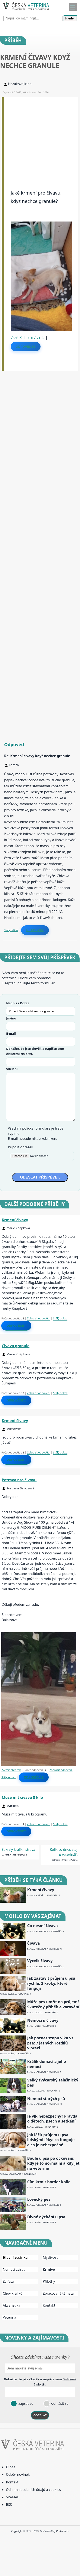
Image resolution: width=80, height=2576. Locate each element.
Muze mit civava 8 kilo (22, 1797)
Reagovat (35, 930)
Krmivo (49, 2269)
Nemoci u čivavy (42, 2020)
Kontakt (49, 2305)
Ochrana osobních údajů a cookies (33, 2489)
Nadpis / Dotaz (17, 1003)
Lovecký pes (39, 2199)
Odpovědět (25, 346)
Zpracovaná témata (58, 2293)
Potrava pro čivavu (19, 1479)
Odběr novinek (18, 2474)
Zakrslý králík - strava (18, 1849)
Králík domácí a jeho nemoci (46, 2064)
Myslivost (50, 2257)
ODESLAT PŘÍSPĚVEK (40, 1177)
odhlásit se (59, 2403)
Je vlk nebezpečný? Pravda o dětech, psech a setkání (52, 2119)
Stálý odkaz (11, 930)
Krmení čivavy (15, 1219)
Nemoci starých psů (46, 2098)
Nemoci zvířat (14, 2269)
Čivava (33, 1943)
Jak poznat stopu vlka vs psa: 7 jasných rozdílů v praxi (50, 2042)
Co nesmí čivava (42, 1925)
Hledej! (70, 18)
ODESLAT (40, 2415)
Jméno (11, 1018)
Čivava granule (15, 1345)
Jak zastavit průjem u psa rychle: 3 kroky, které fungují (51, 1983)
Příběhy (49, 2281)
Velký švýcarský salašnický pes (52, 2082)
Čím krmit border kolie (49, 2181)
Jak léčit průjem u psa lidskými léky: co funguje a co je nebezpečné (51, 2139)
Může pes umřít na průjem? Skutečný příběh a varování (53, 2004)
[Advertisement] (40, 137)
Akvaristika (11, 2305)
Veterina (9, 2317)
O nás (10, 2467)
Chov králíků (12, 2293)
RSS (9, 2504)
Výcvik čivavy (40, 1960)
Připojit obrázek (20, 1147)
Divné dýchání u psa (46, 2216)
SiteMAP (12, 2497)
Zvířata (8, 2281)
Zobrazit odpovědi (38, 1318)
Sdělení (11, 1069)
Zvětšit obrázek (27, 337)
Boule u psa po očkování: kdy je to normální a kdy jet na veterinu (53, 2163)
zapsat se (25, 2403)
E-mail (11, 1033)
